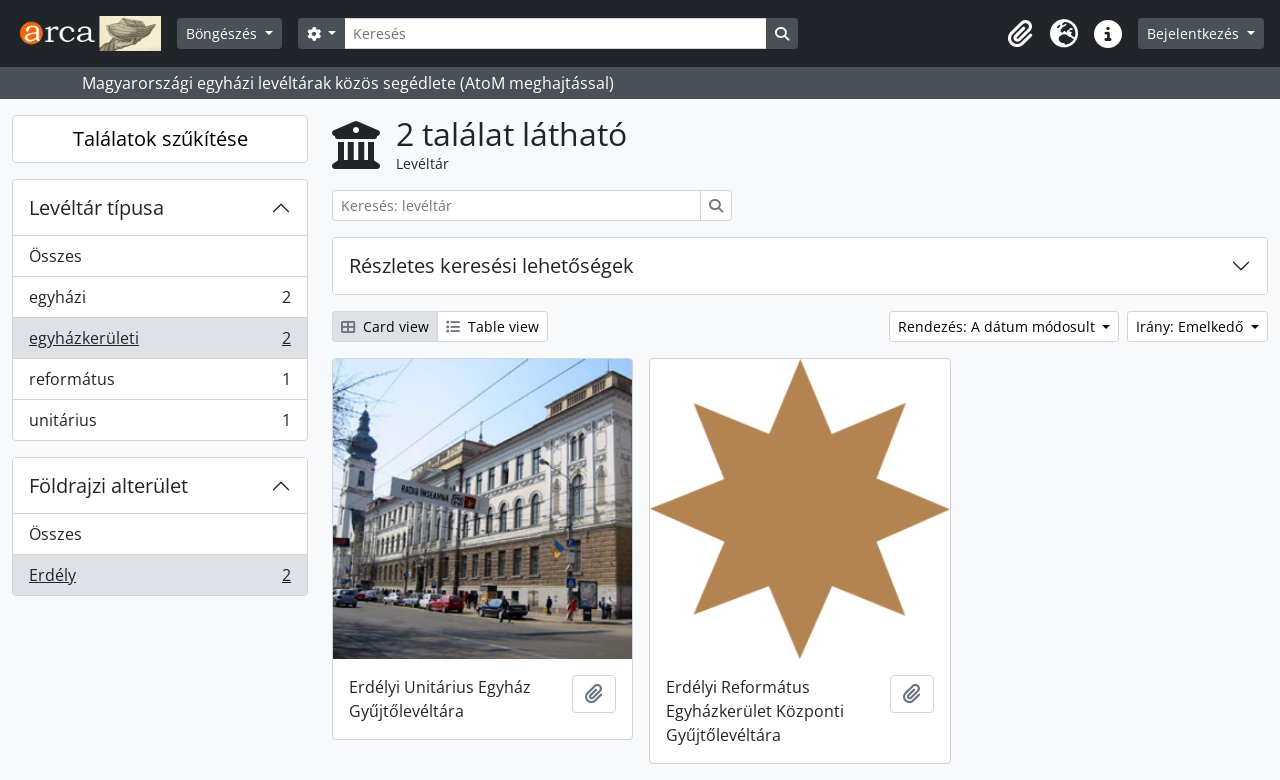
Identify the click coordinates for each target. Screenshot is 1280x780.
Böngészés (223, 33)
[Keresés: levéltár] (516, 205)
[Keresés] (555, 33)
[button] (1020, 34)
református (159, 383)
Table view (492, 326)
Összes (55, 256)
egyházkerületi (159, 342)
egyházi (159, 301)
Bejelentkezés (1195, 33)
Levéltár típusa (96, 207)
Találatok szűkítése (160, 138)
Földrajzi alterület (108, 485)
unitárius (159, 424)
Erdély (159, 579)
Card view (385, 326)
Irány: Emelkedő (1191, 326)
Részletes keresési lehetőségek (491, 265)
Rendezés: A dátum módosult (998, 326)
